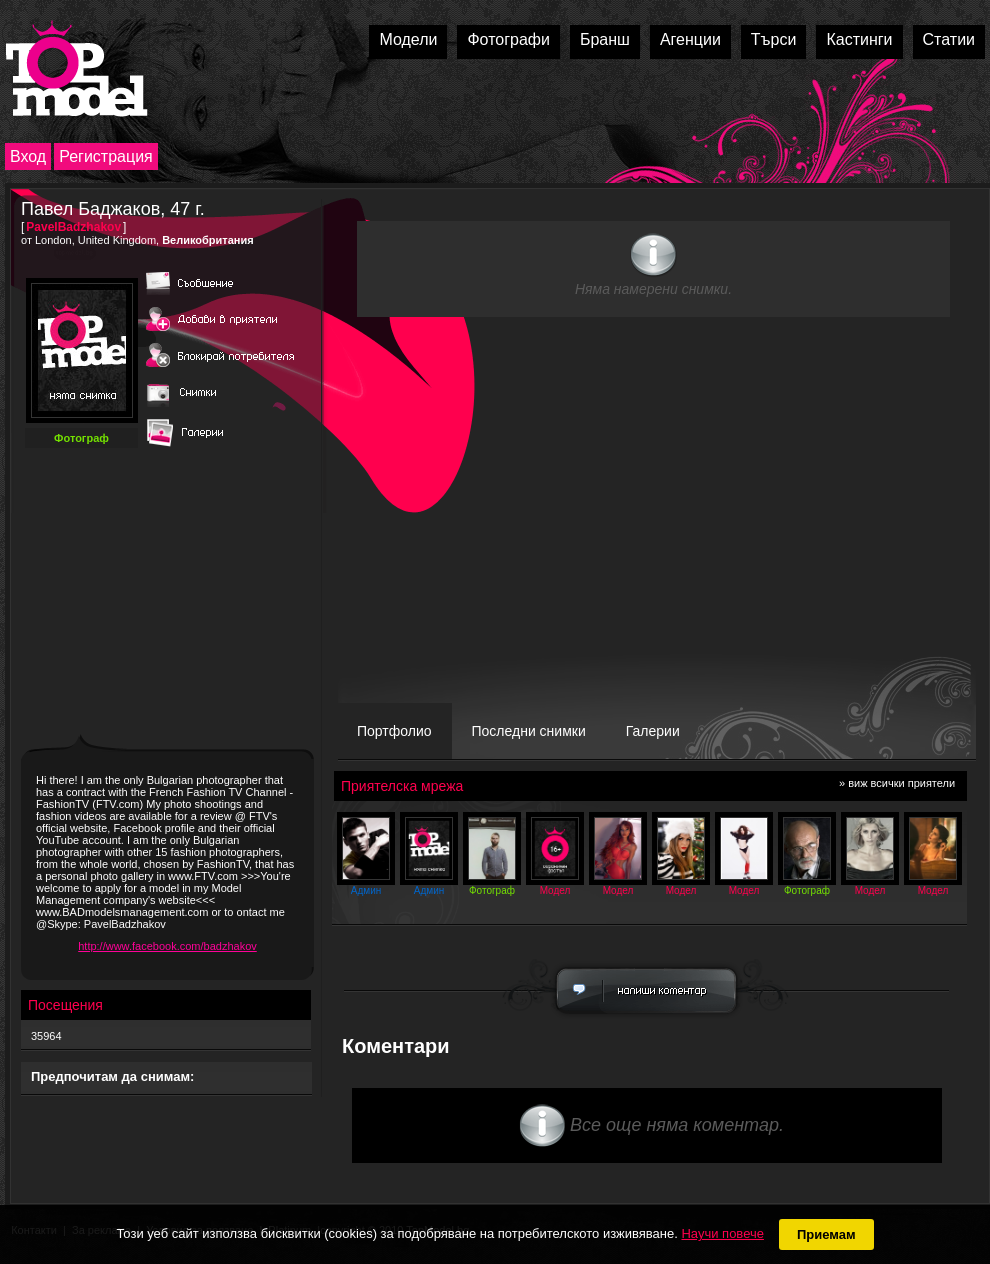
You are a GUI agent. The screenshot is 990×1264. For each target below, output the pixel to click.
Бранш (605, 39)
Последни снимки (529, 731)
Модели (408, 39)
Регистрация (106, 156)
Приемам (826, 1234)
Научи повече (722, 1233)
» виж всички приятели (897, 783)
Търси (774, 39)
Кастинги (859, 39)
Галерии (653, 731)
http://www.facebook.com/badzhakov (167, 946)
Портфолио (394, 731)
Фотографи (508, 39)
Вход (28, 156)
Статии (949, 39)
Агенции (690, 39)
